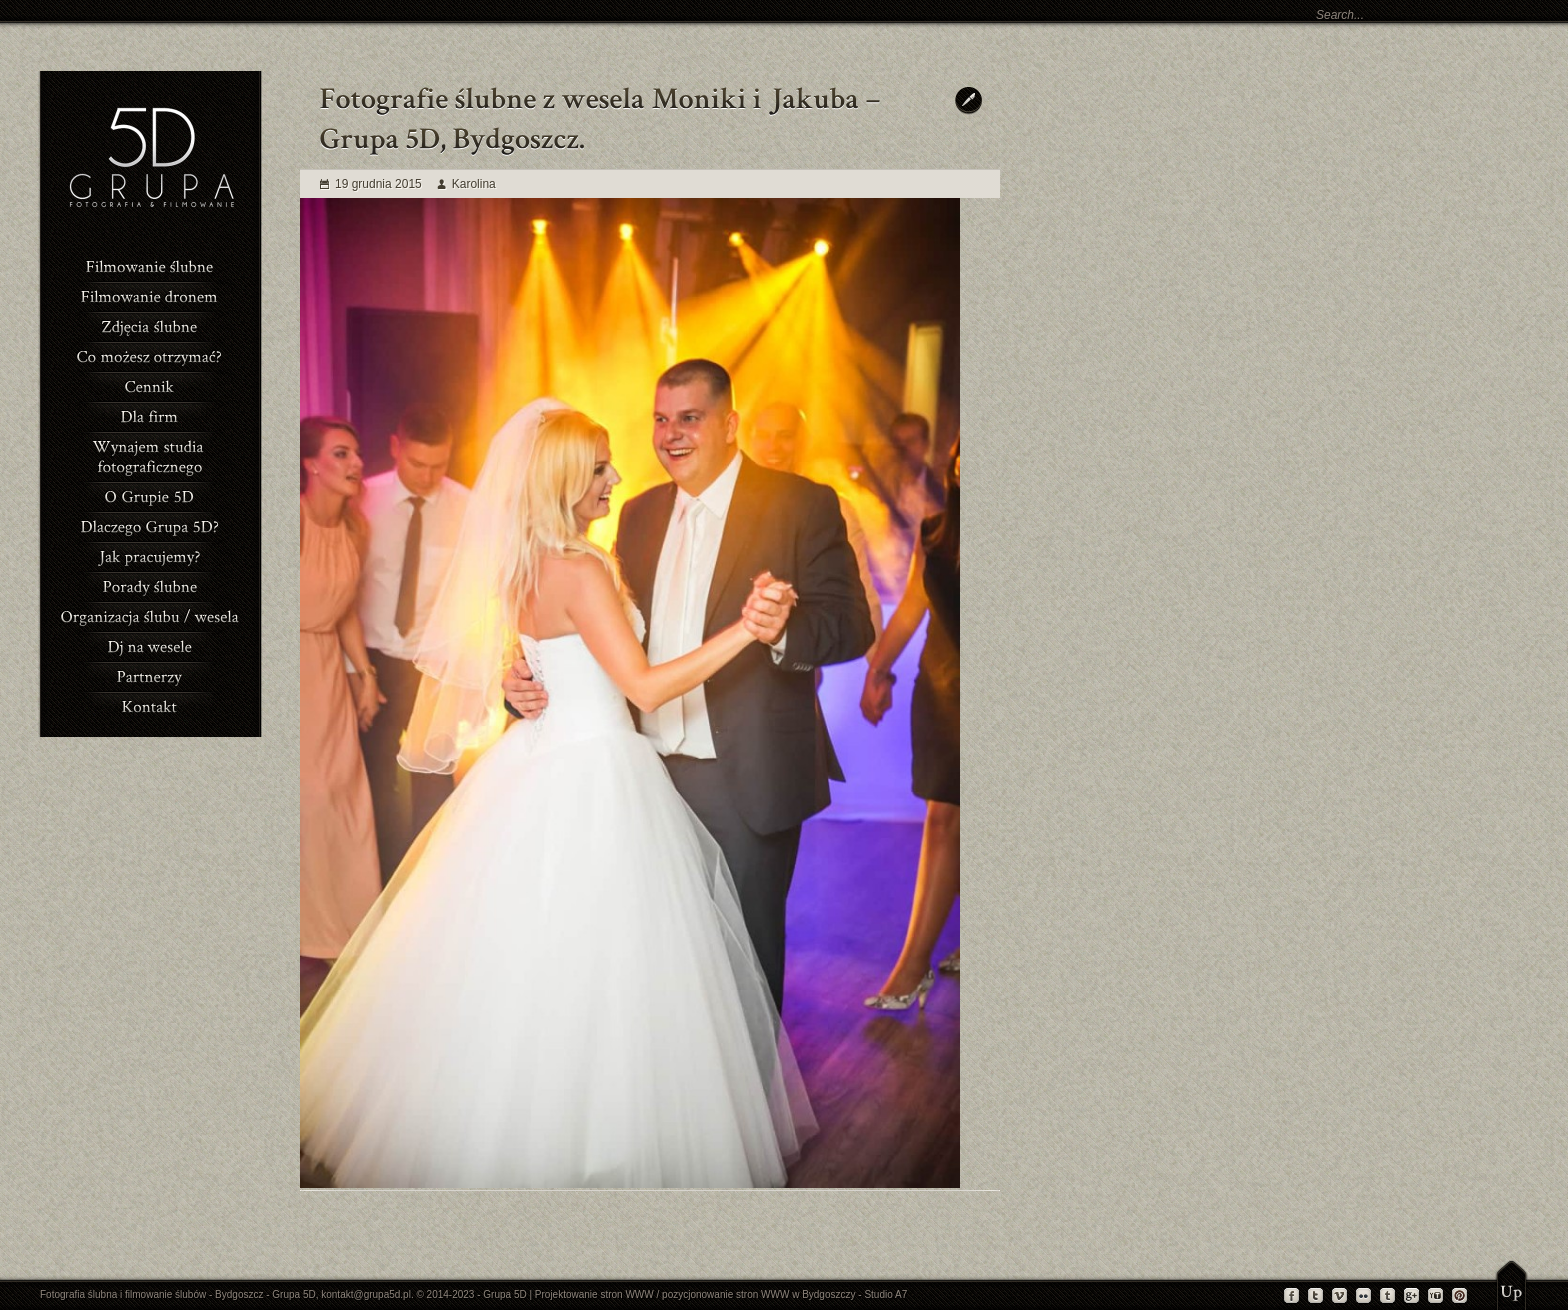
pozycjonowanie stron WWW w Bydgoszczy (758, 1294)
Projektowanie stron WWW (594, 1294)
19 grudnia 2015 (378, 184)
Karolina (474, 184)
